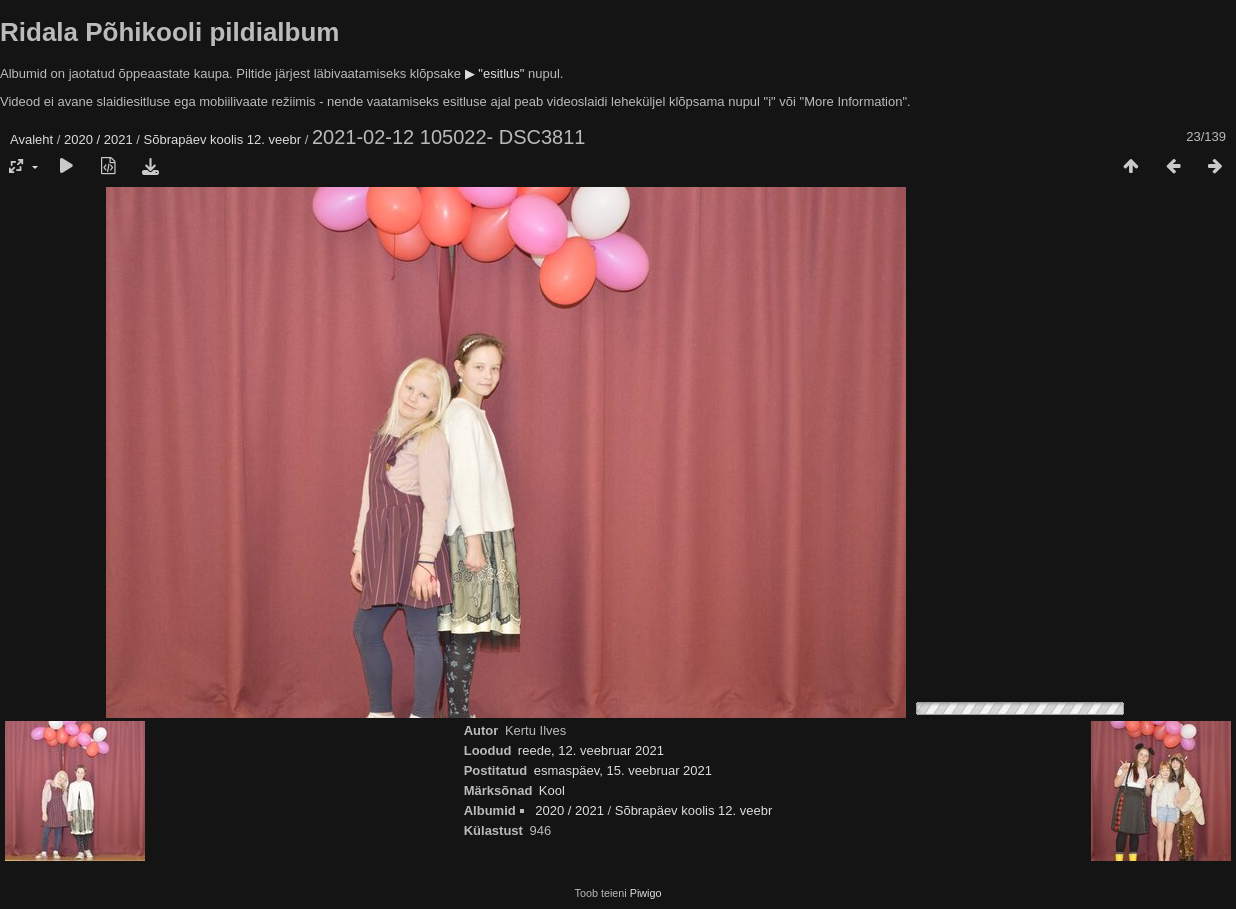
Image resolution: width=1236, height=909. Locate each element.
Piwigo (646, 893)
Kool (552, 790)
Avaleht (31, 139)
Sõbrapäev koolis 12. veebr (223, 139)
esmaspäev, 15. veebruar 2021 (623, 770)
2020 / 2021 (98, 139)
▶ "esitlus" (495, 73)
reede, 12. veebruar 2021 (591, 750)
